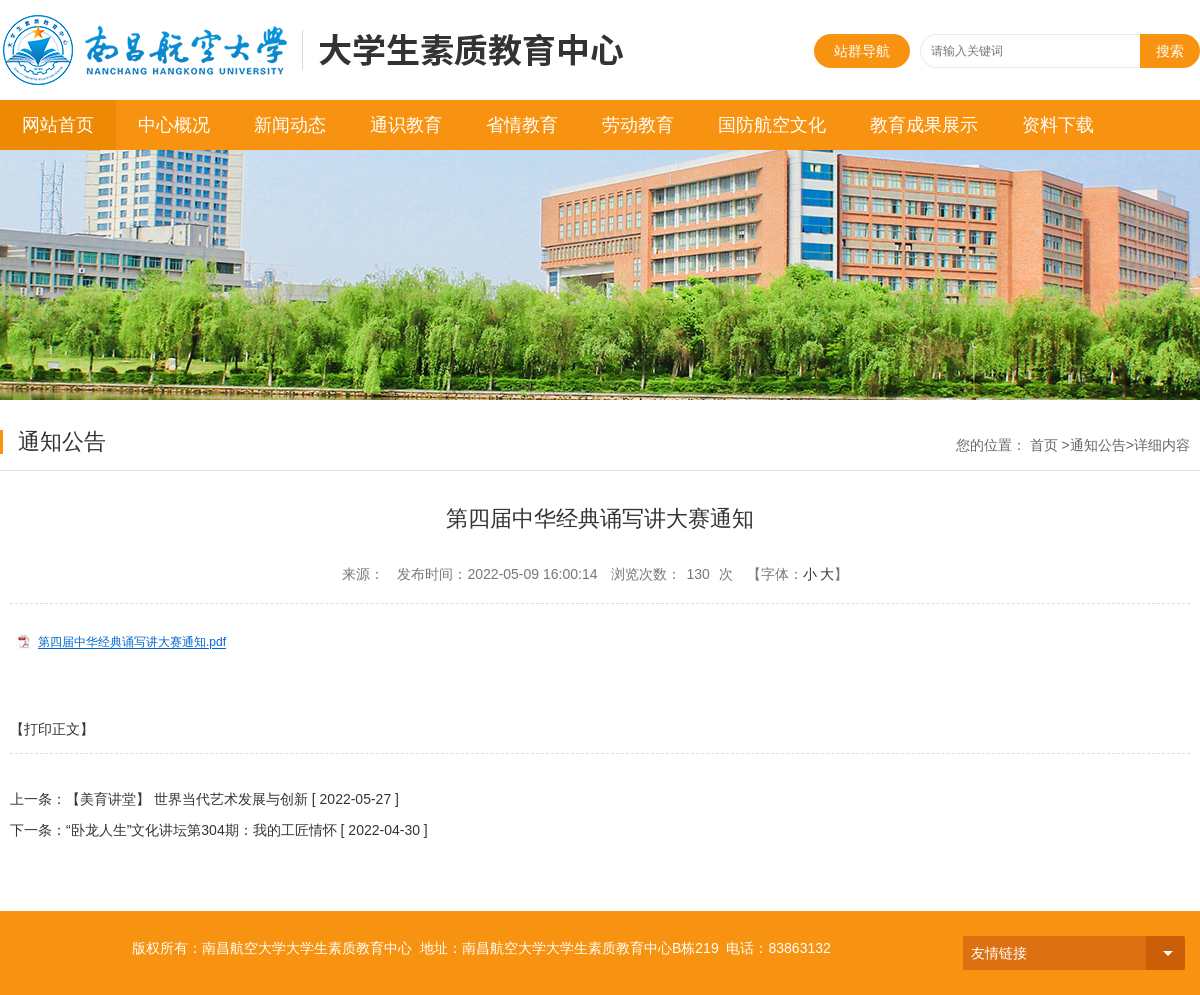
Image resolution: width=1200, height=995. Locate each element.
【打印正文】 (52, 729)
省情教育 (522, 125)
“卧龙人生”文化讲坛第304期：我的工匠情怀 (201, 830)
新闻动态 (290, 125)
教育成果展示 (924, 125)
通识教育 (406, 125)
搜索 (1170, 51)
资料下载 (1058, 125)
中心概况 (174, 125)
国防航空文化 (772, 125)
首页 (1044, 445)
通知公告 (1098, 445)
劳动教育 (638, 125)
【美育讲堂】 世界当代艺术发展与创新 (187, 799)
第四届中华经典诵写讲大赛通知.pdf (132, 643)
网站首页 (58, 125)
